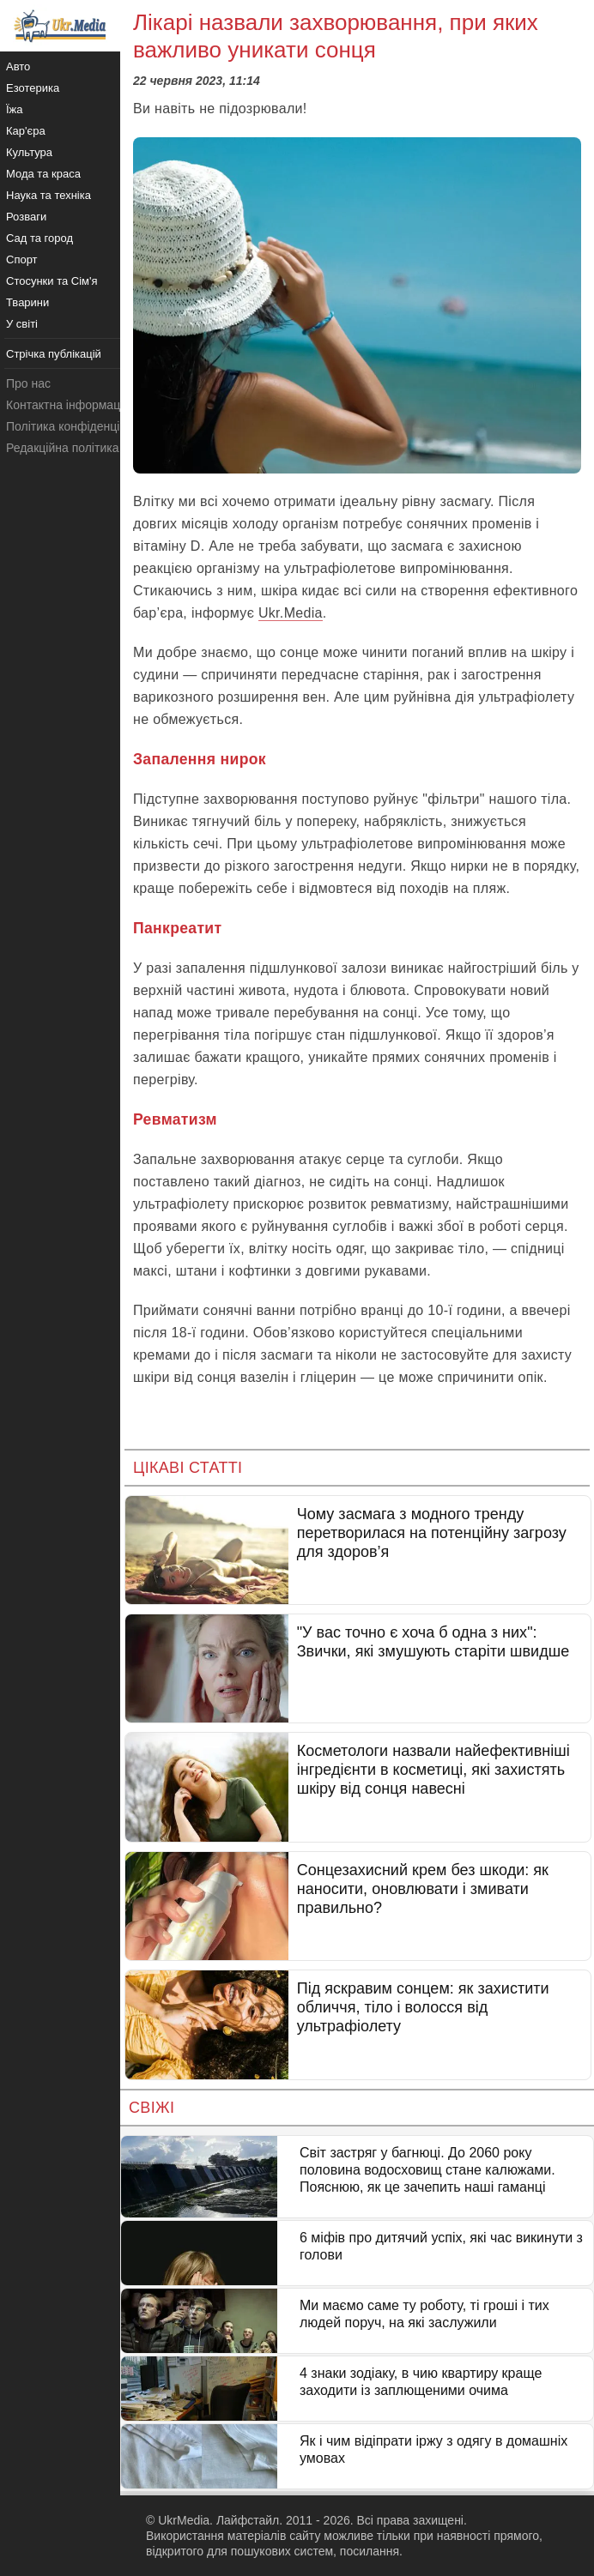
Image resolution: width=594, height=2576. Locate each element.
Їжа (14, 109)
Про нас (28, 383)
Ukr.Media (290, 613)
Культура (29, 152)
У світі (22, 323)
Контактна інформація (68, 405)
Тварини (27, 302)
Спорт (22, 259)
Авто (18, 66)
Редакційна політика (62, 448)
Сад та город (39, 238)
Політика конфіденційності (80, 426)
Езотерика (32, 87)
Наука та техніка (48, 195)
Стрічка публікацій (53, 353)
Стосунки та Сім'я (52, 280)
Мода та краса (43, 173)
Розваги (26, 216)
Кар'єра (25, 130)
